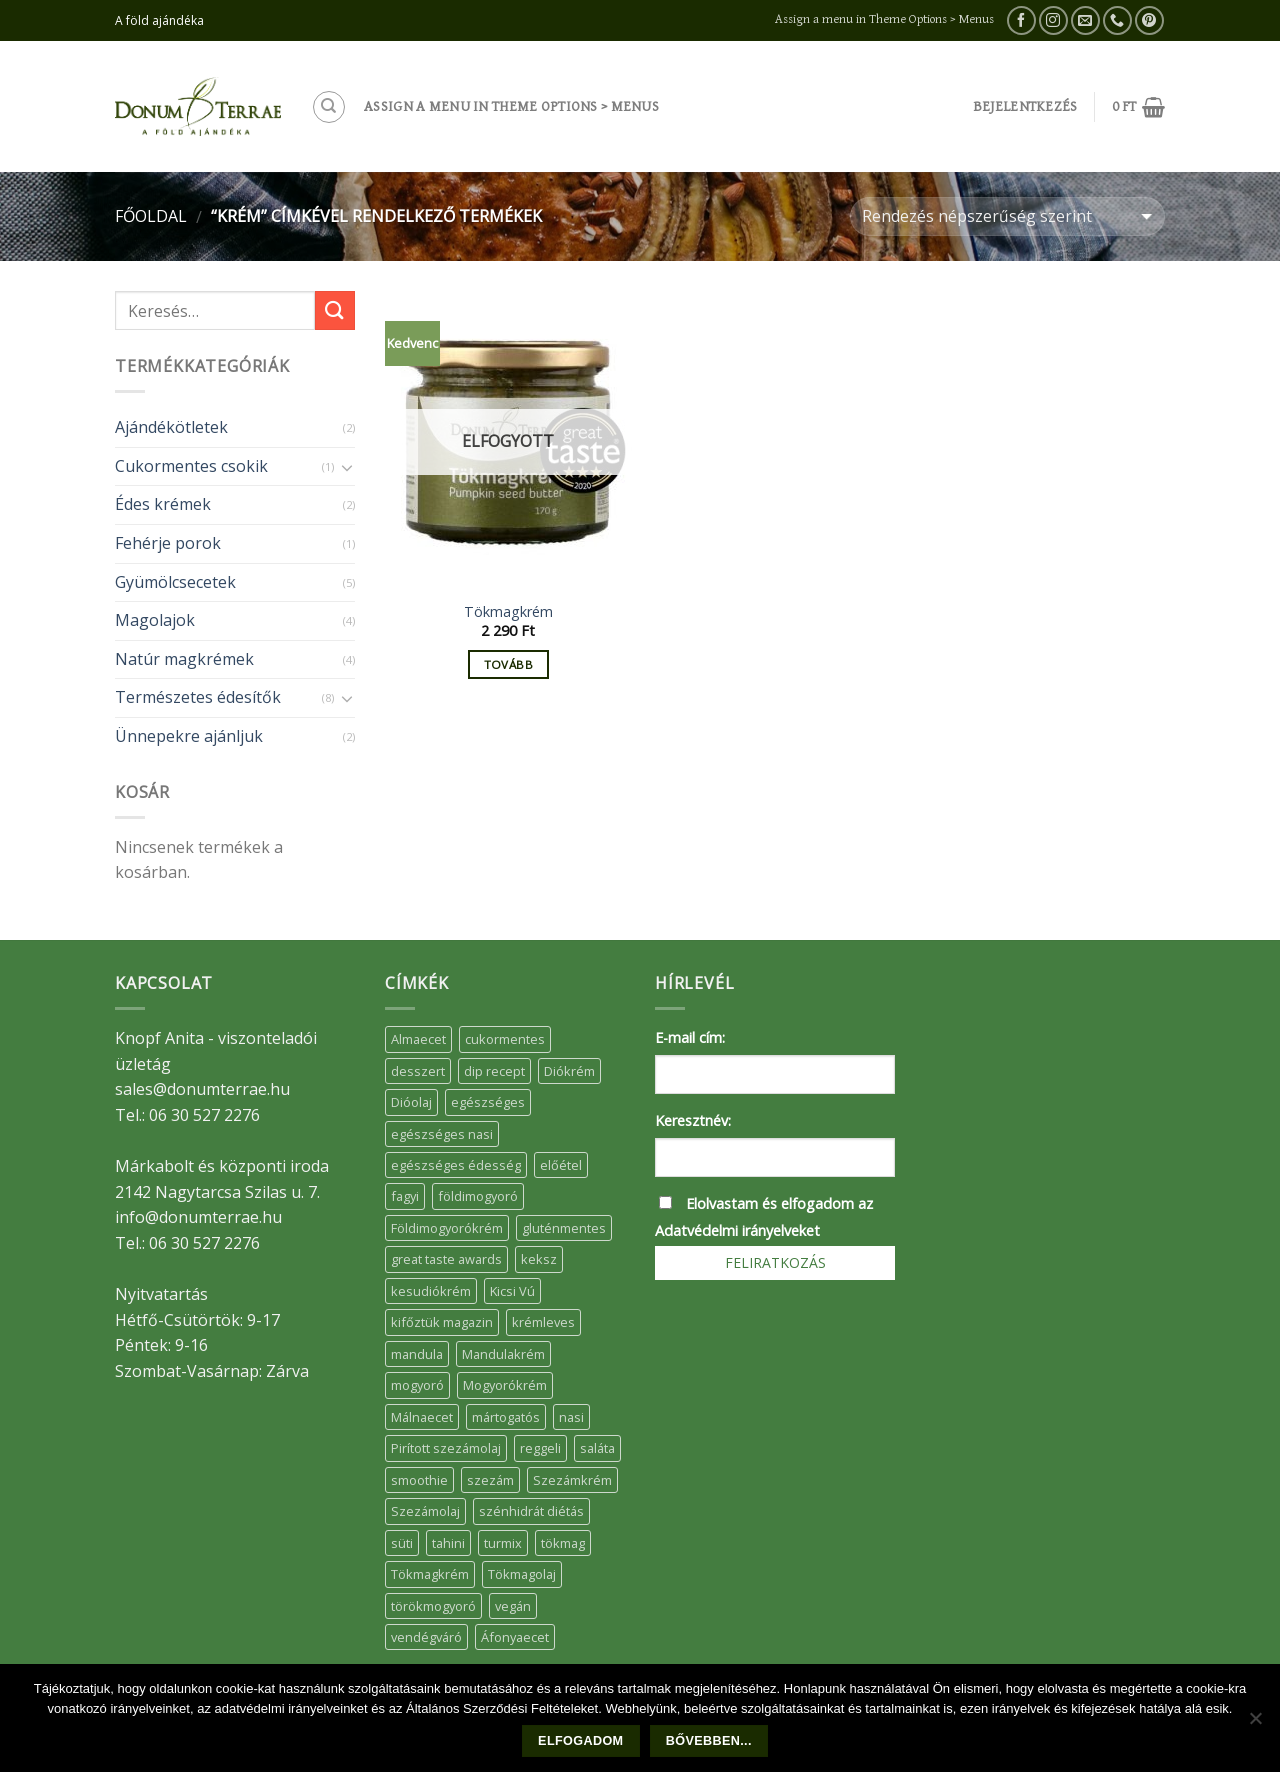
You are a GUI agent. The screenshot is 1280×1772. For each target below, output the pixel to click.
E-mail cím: (690, 1037)
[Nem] (1255, 1724)
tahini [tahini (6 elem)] (448, 1543)
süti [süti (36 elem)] (402, 1543)
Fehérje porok (168, 543)
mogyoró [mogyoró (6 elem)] (417, 1385)
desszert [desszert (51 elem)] (418, 1071)
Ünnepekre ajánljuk (189, 736)
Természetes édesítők (198, 697)
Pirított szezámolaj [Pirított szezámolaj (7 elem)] (446, 1448)
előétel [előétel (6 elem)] (561, 1165)
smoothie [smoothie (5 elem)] (419, 1480)
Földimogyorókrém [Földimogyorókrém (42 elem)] (447, 1228)
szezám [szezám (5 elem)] (490, 1480)
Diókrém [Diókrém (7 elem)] (569, 1071)
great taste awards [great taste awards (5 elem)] (446, 1259)
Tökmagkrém (508, 612)
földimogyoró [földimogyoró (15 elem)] (478, 1196)
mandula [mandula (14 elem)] (417, 1354)
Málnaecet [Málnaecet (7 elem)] (422, 1417)
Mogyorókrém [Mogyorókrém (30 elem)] (505, 1385)
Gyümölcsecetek (175, 582)
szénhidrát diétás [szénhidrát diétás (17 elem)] (531, 1511)
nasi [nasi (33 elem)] (571, 1417)
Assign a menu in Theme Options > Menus (884, 19)
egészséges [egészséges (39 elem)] (488, 1102)
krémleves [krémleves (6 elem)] (543, 1322)
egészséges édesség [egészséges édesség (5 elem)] (456, 1165)
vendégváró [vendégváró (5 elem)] (426, 1637)
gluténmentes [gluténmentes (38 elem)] (564, 1228)
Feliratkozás (775, 1262)
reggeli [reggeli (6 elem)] (540, 1448)
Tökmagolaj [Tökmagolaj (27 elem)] (522, 1574)
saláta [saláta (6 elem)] (597, 1448)
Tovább (508, 664)
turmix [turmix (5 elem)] (503, 1543)
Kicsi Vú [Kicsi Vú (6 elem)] (512, 1291)
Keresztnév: (693, 1120)
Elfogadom (580, 1741)
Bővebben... (709, 1741)
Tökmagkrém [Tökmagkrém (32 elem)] (430, 1574)
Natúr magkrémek (184, 659)
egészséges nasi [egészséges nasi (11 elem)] (442, 1134)
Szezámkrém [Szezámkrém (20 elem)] (572, 1480)
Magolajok (155, 620)
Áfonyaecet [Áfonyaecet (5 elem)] (515, 1637)
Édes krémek (163, 504)
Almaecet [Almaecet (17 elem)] (418, 1039)
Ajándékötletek (171, 427)
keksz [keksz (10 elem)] (539, 1259)
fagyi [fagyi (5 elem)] (405, 1196)
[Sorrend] (1007, 216)
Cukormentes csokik (191, 466)
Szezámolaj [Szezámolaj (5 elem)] (425, 1511)
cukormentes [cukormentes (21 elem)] (505, 1039)
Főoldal (151, 216)
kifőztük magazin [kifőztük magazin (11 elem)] (442, 1322)
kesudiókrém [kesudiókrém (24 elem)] (431, 1291)
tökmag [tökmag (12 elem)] (563, 1543)
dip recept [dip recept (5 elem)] (494, 1071)
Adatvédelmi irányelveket (737, 1230)
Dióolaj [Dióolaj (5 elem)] (411, 1102)
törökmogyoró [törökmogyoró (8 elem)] (433, 1606)
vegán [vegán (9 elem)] (513, 1606)
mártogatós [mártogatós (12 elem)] (506, 1417)
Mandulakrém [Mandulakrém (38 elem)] (503, 1354)
